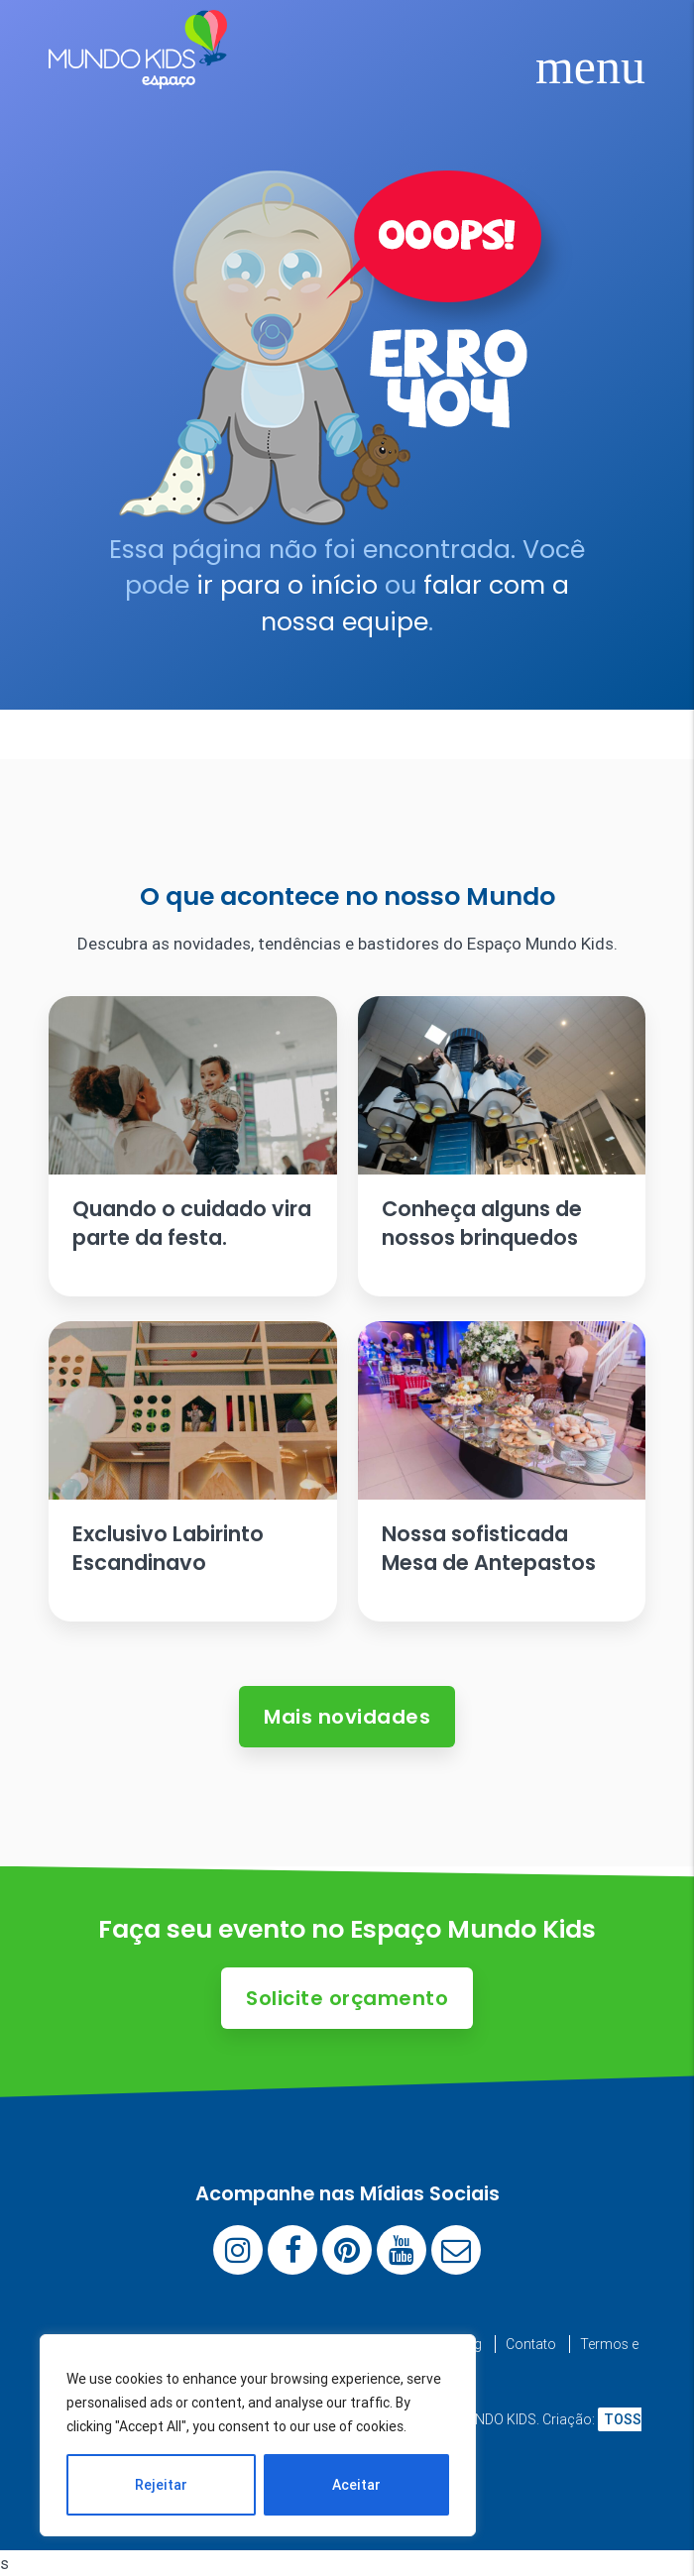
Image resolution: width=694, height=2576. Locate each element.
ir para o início (287, 585)
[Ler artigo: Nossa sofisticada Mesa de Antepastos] (502, 1471)
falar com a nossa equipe (415, 603)
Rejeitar (161, 2485)
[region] (258, 2435)
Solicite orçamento (347, 1998)
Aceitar (356, 2485)
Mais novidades (347, 1717)
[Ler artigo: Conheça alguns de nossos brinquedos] (502, 1146)
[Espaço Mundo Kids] (138, 74)
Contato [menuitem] (531, 2344)
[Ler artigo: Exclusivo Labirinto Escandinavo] (193, 1471)
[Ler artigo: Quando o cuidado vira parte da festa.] (193, 1146)
